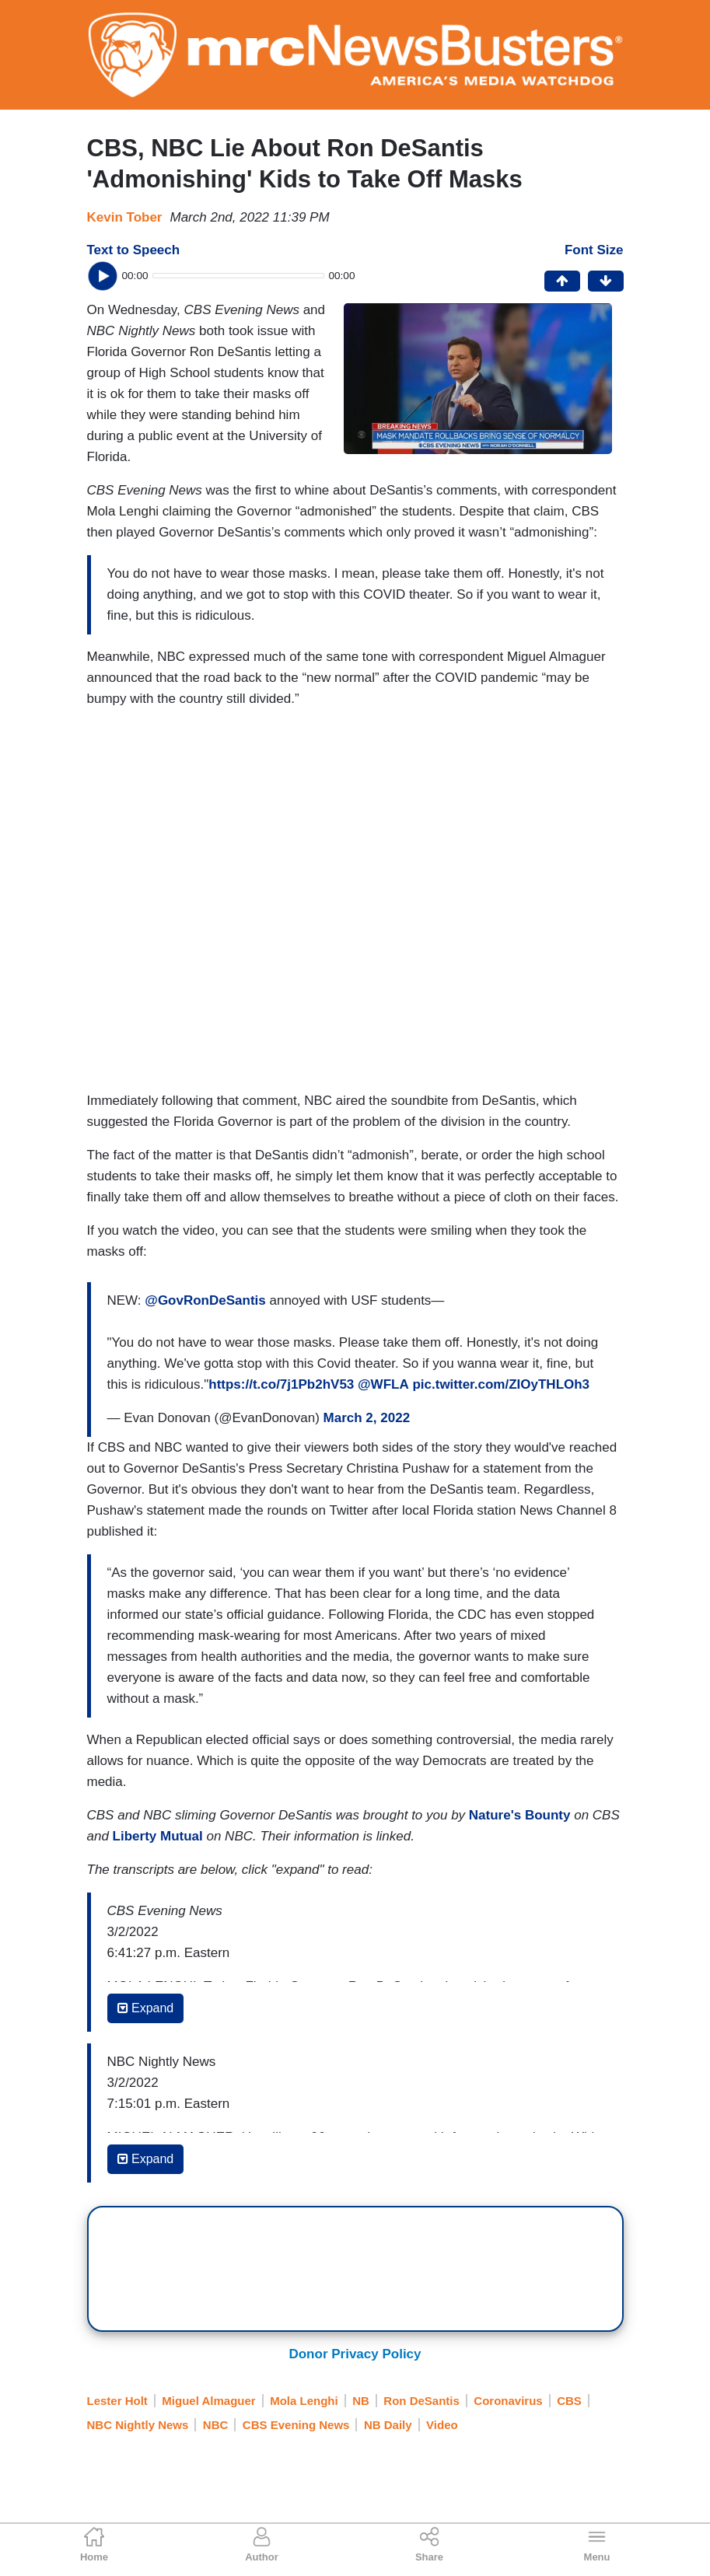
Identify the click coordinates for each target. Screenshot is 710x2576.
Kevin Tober (125, 217)
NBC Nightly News (138, 2424)
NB (360, 2400)
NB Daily (388, 2424)
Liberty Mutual (158, 1836)
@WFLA (383, 1384)
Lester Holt (117, 2400)
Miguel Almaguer (208, 2400)
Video (442, 2424)
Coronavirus (508, 2400)
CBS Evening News (296, 2424)
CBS (569, 2400)
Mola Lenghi (304, 2400)
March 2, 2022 (367, 1417)
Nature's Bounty (520, 1815)
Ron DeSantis (421, 2400)
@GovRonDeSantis (205, 1300)
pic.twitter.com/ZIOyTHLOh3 (500, 1384)
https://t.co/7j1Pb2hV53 (281, 1384)
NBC (216, 2424)
